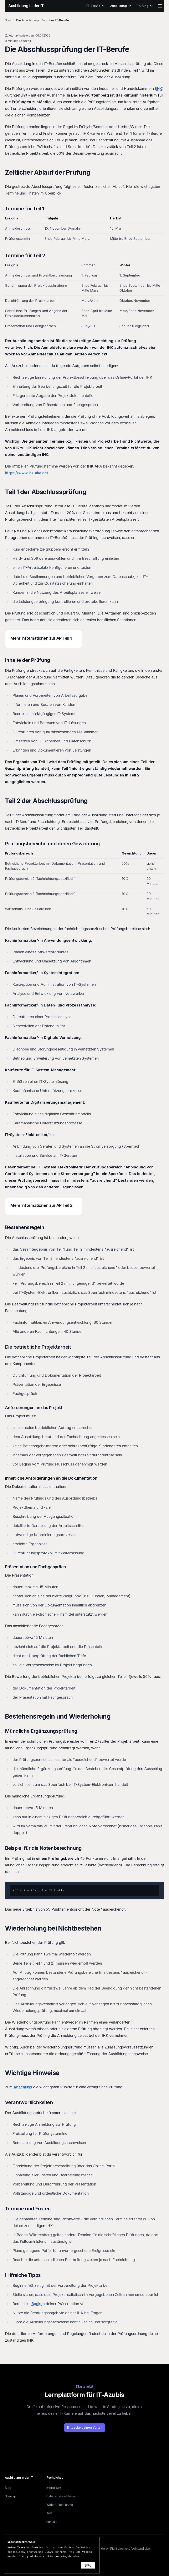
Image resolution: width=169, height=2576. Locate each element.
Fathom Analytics (77, 2547)
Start (8, 20)
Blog (8, 2487)
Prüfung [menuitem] (145, 5)
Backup (38, 2304)
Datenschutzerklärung (61, 2496)
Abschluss (23, 2087)
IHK (159, 88)
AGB (49, 2513)
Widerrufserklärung (59, 2504)
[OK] (88, 2565)
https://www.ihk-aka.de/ (26, 473)
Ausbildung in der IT (26, 6)
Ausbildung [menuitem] (120, 5)
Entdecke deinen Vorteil (84, 2427)
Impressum (53, 2487)
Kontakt (51, 2521)
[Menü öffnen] (160, 6)
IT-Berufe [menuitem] (95, 5)
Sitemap (10, 2496)
